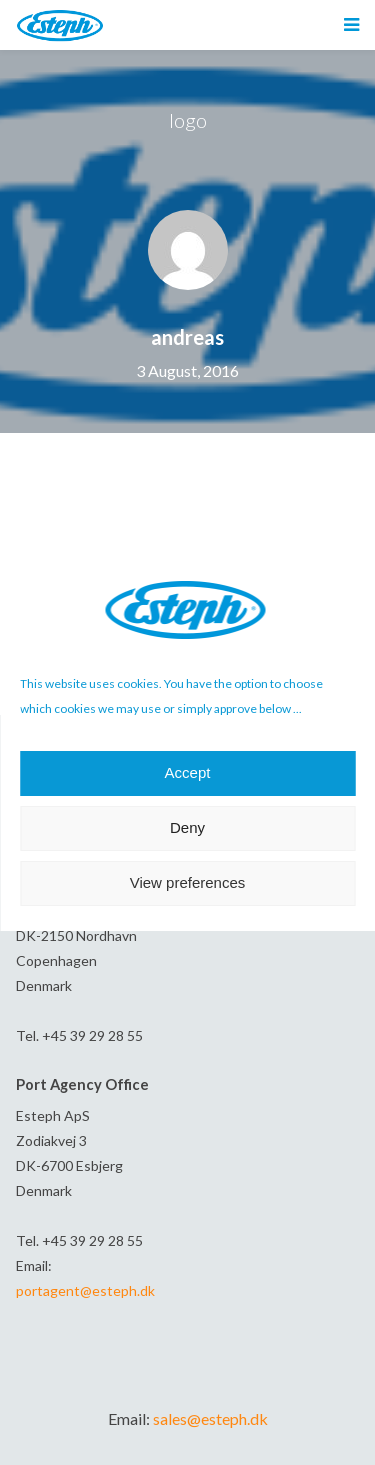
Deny (187, 827)
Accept (188, 772)
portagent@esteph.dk (85, 1290)
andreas (187, 337)
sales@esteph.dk (210, 1418)
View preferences (188, 882)
